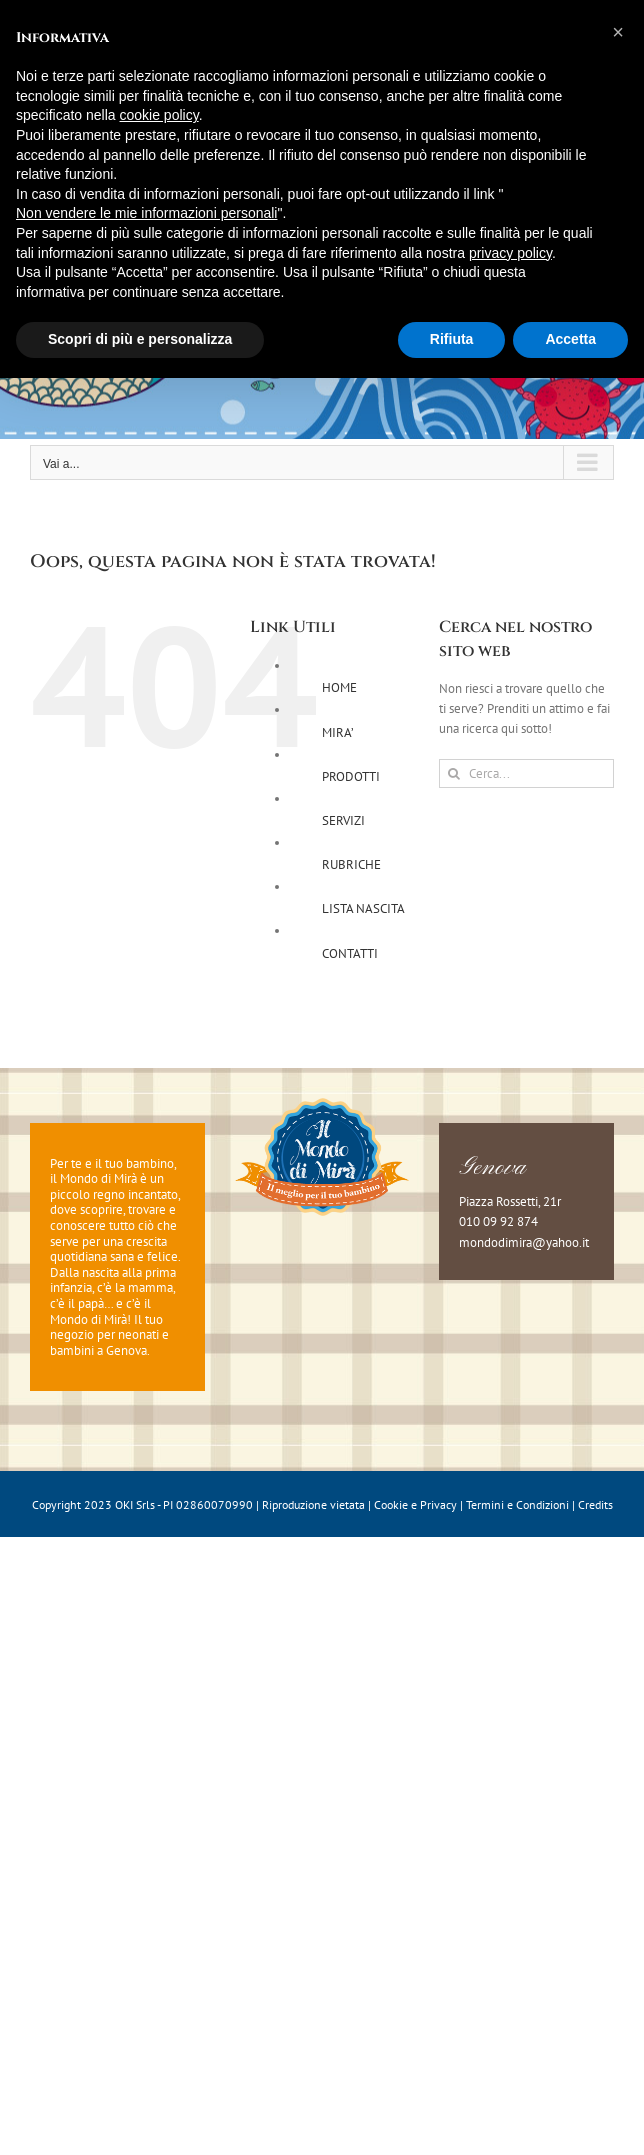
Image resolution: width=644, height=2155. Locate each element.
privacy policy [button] (510, 253)
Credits (595, 1504)
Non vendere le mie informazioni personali (146, 213)
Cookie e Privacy (415, 1504)
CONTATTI (350, 953)
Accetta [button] (570, 339)
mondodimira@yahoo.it (524, 1242)
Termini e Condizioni (517, 1504)
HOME (339, 687)
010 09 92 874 (498, 1221)
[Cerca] (453, 773)
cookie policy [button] (159, 115)
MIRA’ (338, 732)
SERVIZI (343, 820)
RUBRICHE (351, 864)
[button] (618, 32)
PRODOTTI (351, 776)
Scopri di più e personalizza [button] (140, 339)
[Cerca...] (526, 773)
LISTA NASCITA (363, 908)
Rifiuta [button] (452, 339)
